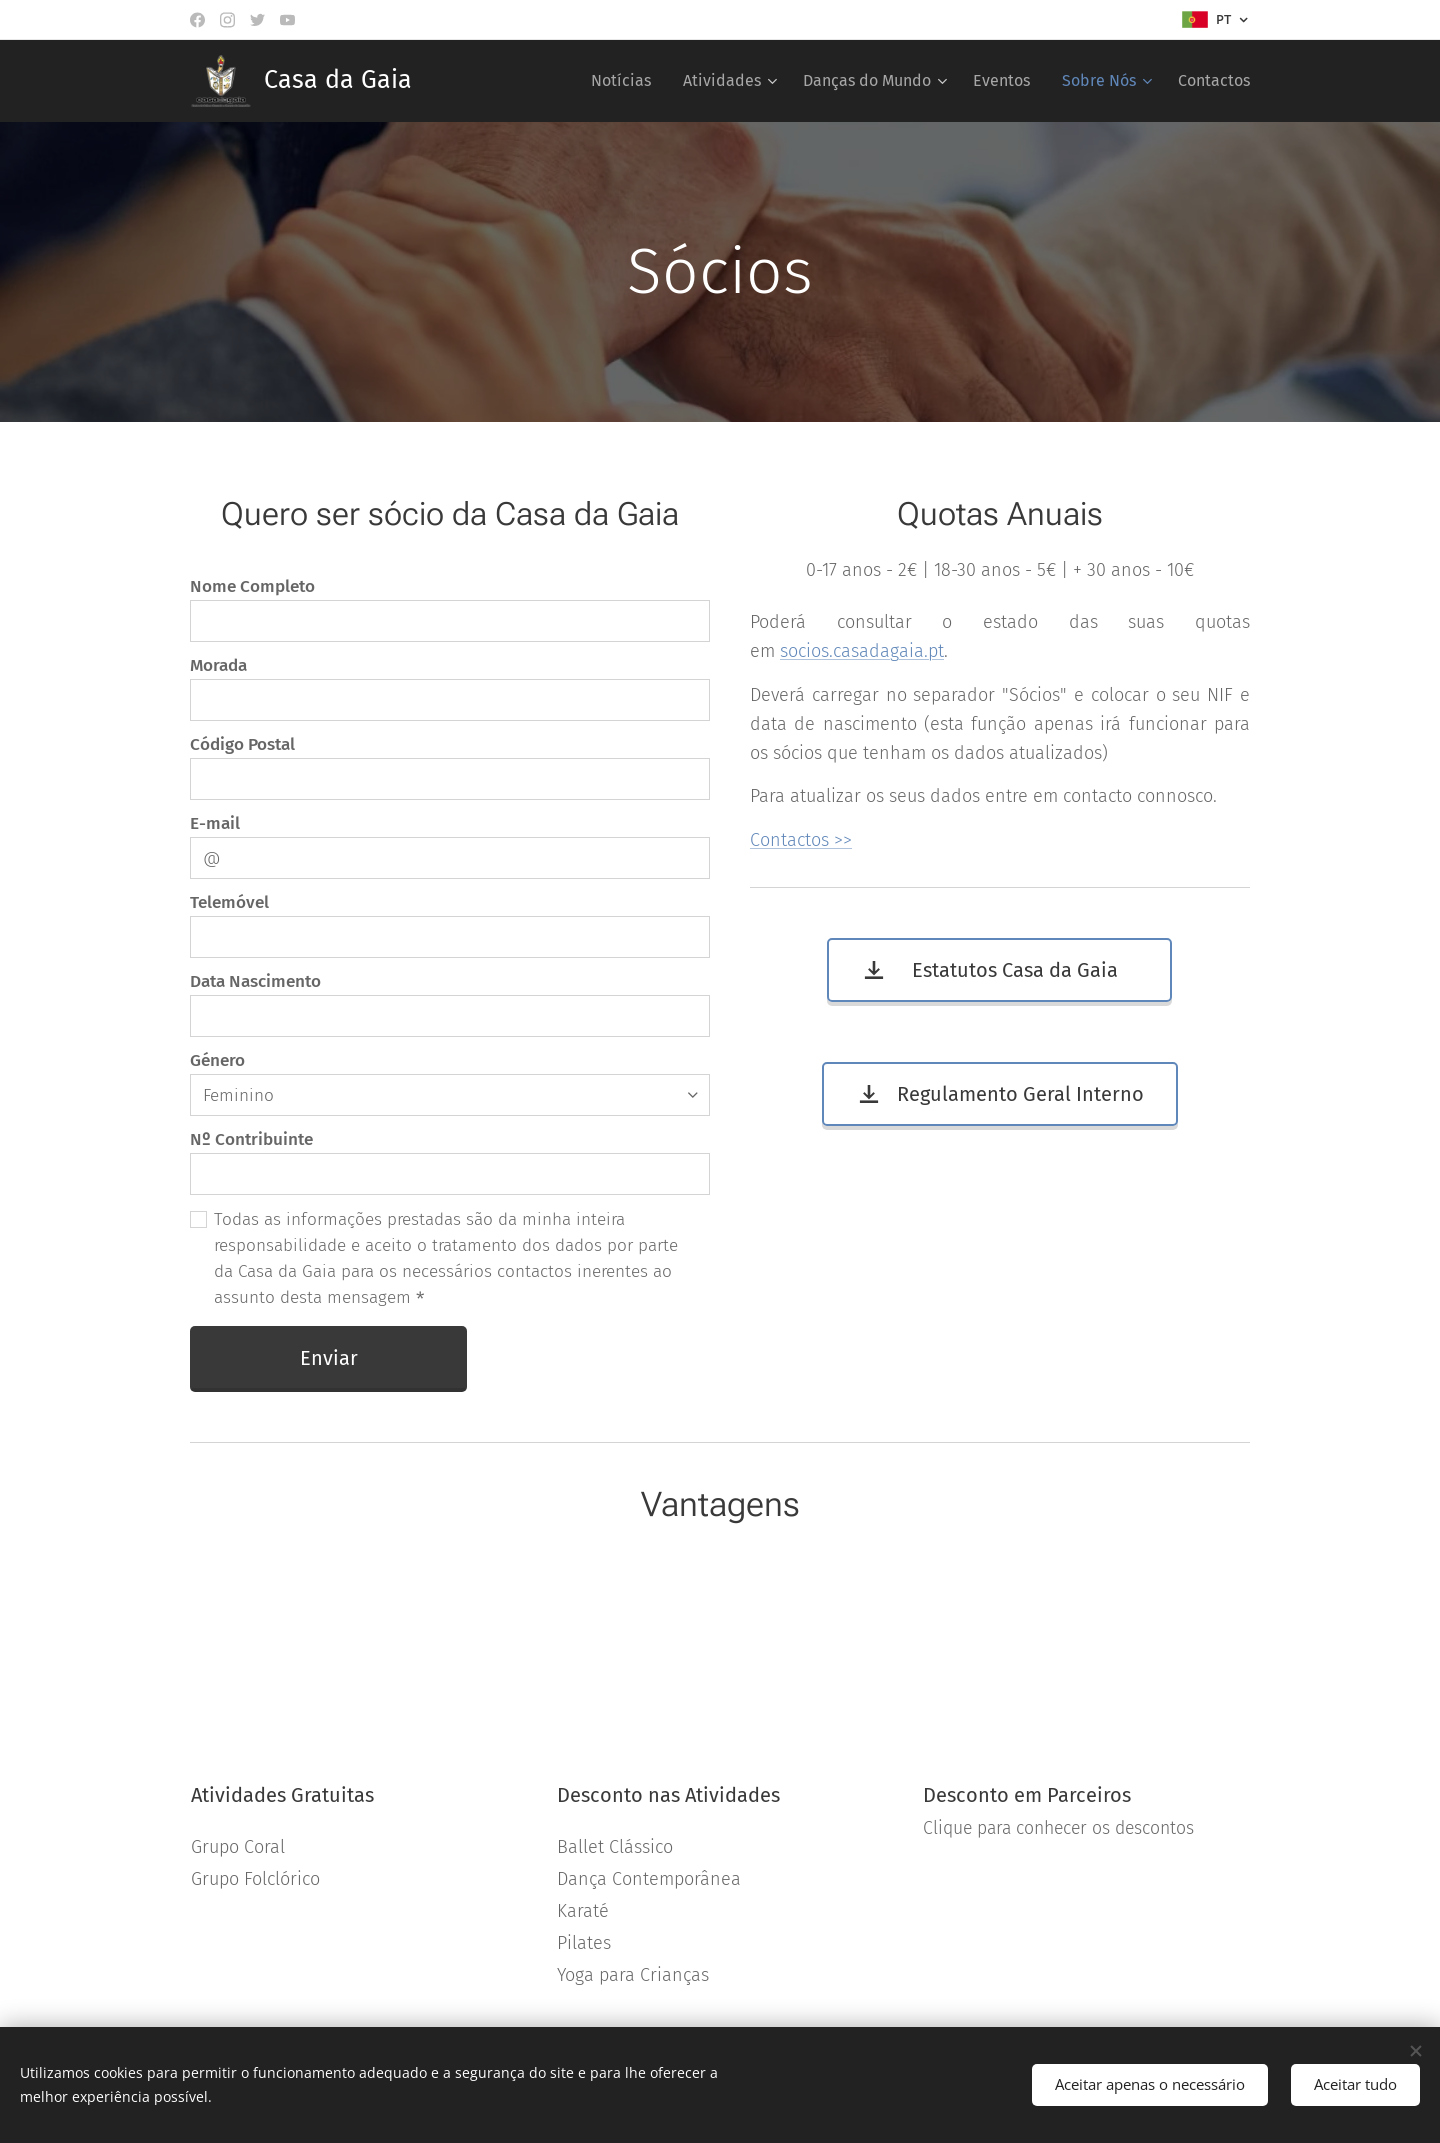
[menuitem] (626, 81)
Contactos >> (801, 840)
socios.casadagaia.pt (862, 651)
